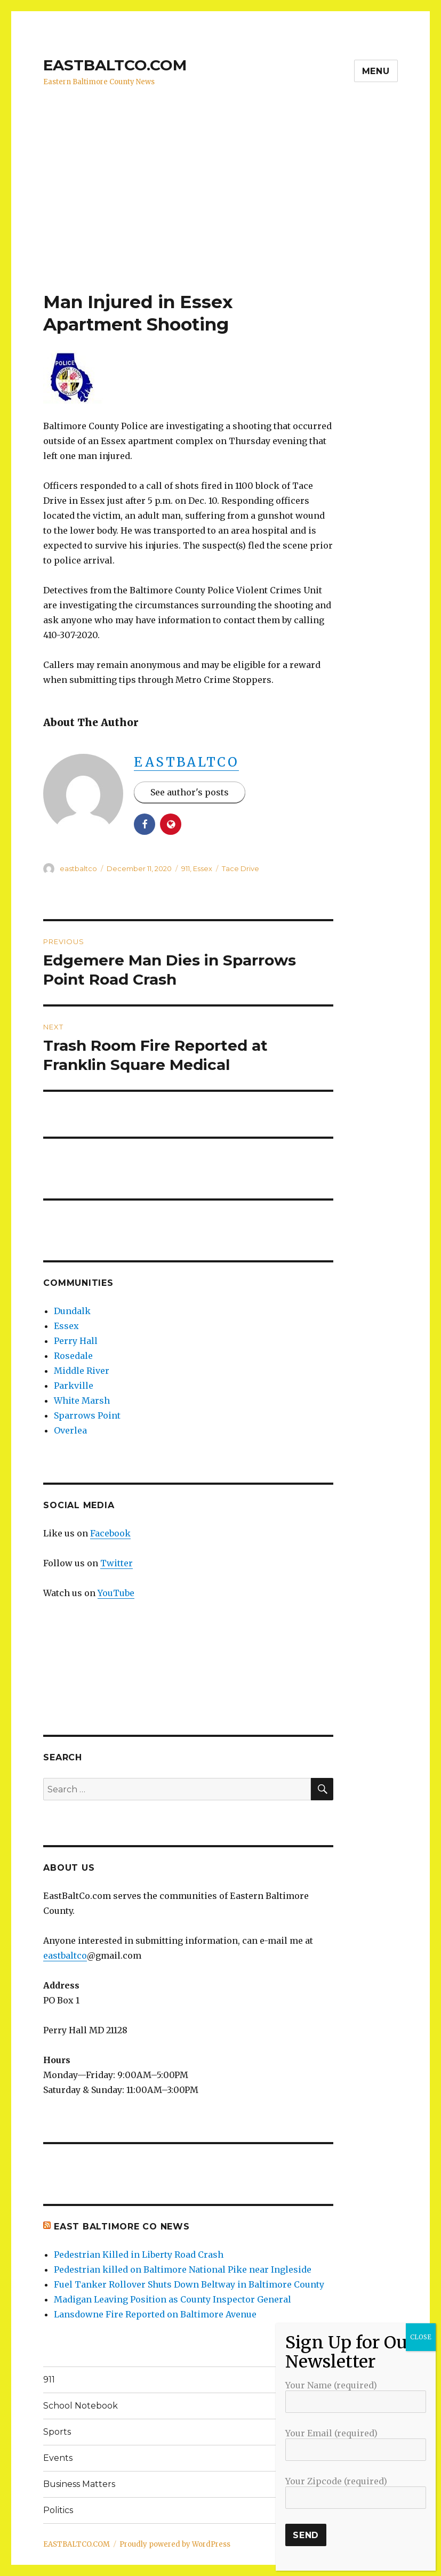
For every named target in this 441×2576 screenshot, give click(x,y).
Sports (57, 2432)
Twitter (116, 1563)
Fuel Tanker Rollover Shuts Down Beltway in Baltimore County (189, 2284)
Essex (202, 868)
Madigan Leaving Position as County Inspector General (172, 2299)
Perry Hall (76, 1340)
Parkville (73, 1385)
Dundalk (72, 1311)
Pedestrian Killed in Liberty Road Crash (138, 2254)
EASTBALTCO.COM (115, 65)
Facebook (110, 1533)
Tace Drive (240, 868)
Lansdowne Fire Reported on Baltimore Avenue (155, 2314)
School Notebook (80, 2406)
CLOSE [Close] (420, 2337)
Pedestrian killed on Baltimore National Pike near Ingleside (182, 2269)
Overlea (70, 1430)
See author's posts (189, 792)
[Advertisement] (222, 211)
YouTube (116, 1593)
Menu (376, 71)
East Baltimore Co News (122, 2226)
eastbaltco (186, 762)
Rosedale (73, 1355)
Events (58, 2458)
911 (185, 868)
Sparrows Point (87, 1415)
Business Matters (79, 2484)
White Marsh (82, 1400)
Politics (58, 2510)
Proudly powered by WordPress (174, 2544)
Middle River (81, 1370)
